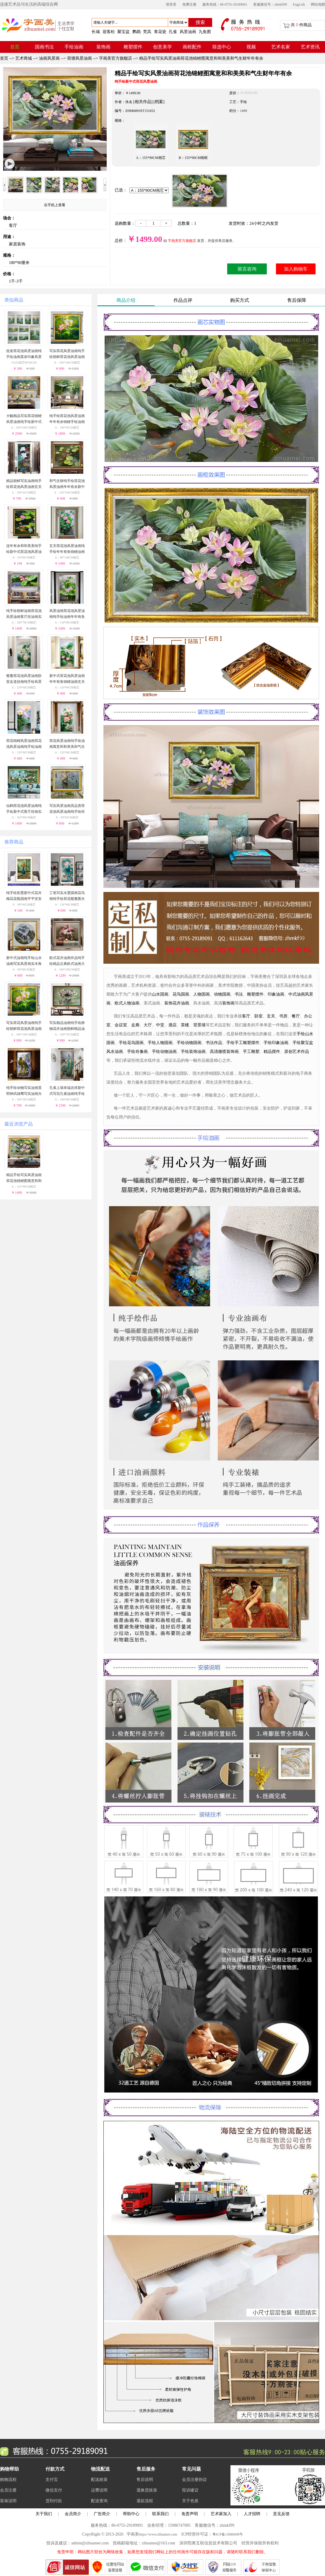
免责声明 (189, 2514)
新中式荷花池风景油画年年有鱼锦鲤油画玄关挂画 (67, 682)
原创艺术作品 (296, 1051)
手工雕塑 (251, 1051)
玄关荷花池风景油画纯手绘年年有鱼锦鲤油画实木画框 (67, 552)
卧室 (258, 1016)
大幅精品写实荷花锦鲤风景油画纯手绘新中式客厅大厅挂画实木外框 (24, 422)
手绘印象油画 (276, 1043)
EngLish (299, 4)
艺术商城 (23, 58)
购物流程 (8, 2479)
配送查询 (99, 2501)
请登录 (171, 4)
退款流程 (144, 2501)
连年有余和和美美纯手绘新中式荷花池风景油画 (24, 552)
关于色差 (190, 2501)
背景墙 (199, 1025)
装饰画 (228, 1003)
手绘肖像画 (137, 1051)
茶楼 (185, 1025)
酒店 (172, 1025)
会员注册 (8, 2490)
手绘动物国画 (189, 1043)
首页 (4, 58)
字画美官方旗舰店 (115, 58)
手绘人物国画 (160, 1043)
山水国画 (160, 994)
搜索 (200, 22)
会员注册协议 (194, 2479)
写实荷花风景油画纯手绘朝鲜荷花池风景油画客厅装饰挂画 (67, 357)
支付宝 (52, 2479)
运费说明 (99, 2490)
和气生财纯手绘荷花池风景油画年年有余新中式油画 (67, 487)
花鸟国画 (181, 994)
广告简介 (102, 2514)
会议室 (121, 1025)
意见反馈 (281, 2514)
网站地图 (318, 4)
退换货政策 (146, 2490)
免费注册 (189, 4)
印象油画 (276, 994)
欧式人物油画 (127, 1003)
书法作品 (214, 1043)
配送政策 (99, 2479)
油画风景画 (49, 58)
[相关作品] (142, 102)
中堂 (160, 1025)
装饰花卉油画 (176, 1003)
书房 (283, 1016)
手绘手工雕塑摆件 (242, 1043)
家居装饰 (17, 244)
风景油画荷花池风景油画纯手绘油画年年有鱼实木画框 (67, 617)
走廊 (135, 1025)
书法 (239, 994)
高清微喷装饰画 (224, 1051)
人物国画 (201, 994)
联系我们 (160, 2514)
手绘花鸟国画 (131, 1043)
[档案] (158, 102)
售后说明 (144, 2479)
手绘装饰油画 (193, 1051)
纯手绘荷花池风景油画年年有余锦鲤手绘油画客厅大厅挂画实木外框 (67, 422)
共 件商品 (301, 25)
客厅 (13, 225)
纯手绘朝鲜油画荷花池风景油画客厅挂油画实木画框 (24, 617)
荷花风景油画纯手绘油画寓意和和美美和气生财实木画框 (67, 747)
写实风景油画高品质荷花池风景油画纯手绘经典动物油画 (67, 812)
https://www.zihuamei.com (158, 2534)
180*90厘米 (19, 262)
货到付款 (54, 2501)
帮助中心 (131, 2514)
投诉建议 (190, 2490)
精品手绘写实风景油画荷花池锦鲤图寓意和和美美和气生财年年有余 (201, 58)
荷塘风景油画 (79, 58)
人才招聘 (252, 2514)
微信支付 (54, 2490)
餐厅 (296, 1016)
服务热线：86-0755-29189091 (224, 4)
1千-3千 (16, 281)
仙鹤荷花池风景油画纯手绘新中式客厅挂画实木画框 (24, 812)
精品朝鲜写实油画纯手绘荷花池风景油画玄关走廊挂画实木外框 (24, 487)
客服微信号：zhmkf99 (270, 4)
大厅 (148, 1025)
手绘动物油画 (164, 1051)
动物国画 (222, 994)
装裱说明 (8, 2501)
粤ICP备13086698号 (227, 2534)
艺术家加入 (221, 2514)
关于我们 (43, 2514)
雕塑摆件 (255, 994)
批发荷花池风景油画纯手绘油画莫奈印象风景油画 (24, 357)
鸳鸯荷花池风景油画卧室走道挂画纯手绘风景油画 (24, 682)
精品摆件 (272, 1051)
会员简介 (73, 2514)
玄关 (271, 1016)
